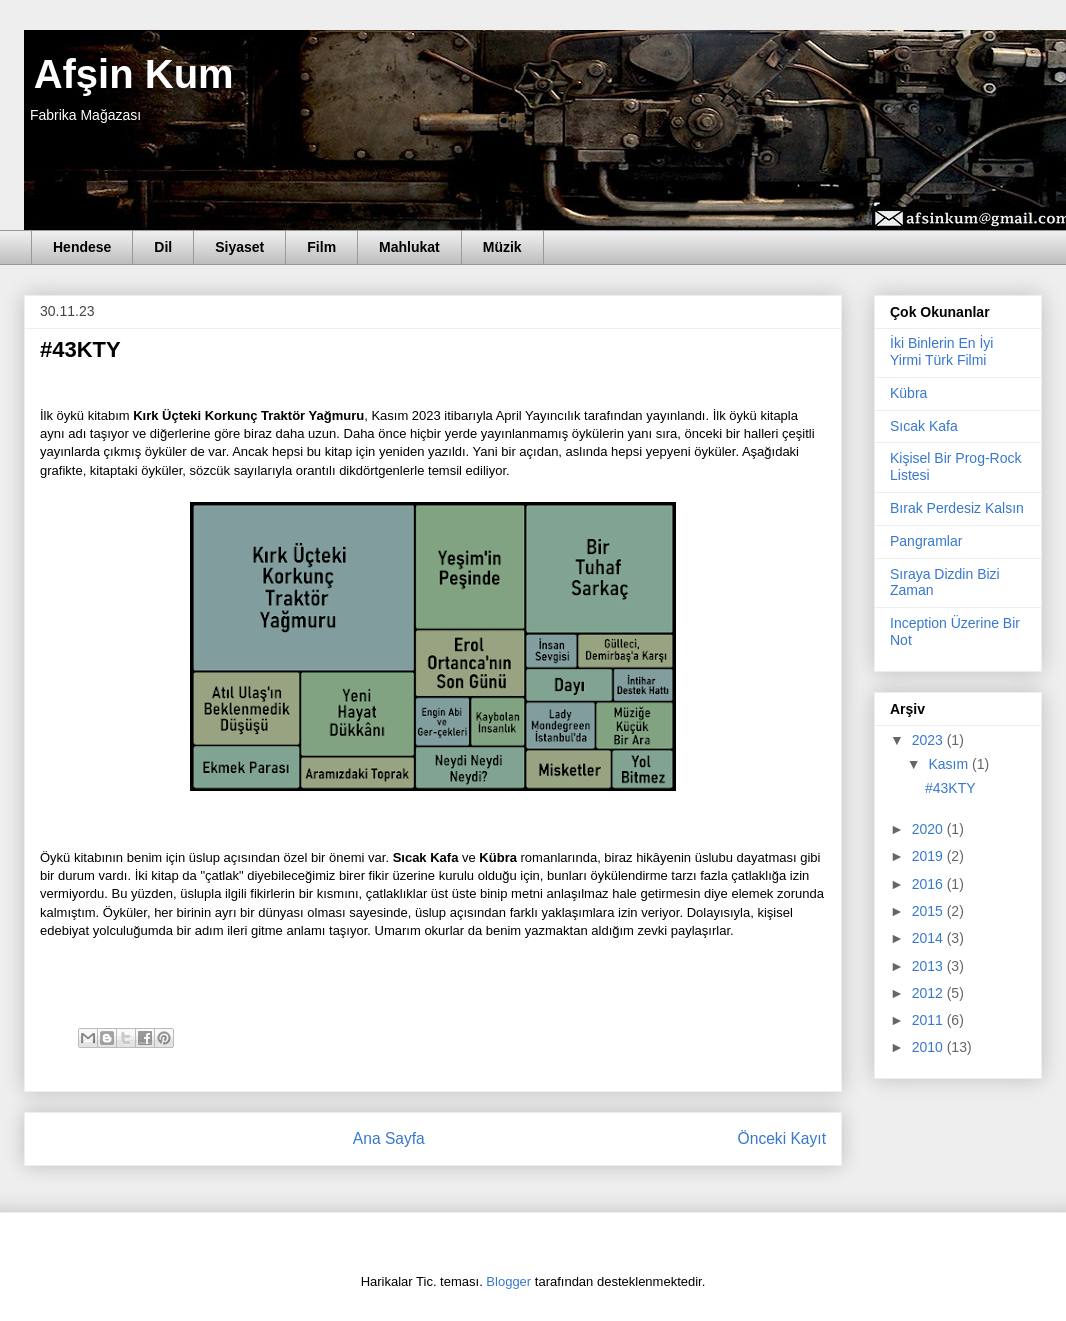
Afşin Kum (129, 74)
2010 (929, 1047)
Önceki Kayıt (782, 1138)
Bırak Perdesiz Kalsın (957, 508)
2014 (929, 938)
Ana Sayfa (389, 1138)
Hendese (82, 247)
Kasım (950, 764)
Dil (163, 247)
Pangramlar (926, 541)
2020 (929, 829)
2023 (929, 740)
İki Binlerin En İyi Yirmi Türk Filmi (941, 351)
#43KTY (950, 788)
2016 (929, 884)
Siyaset (239, 247)
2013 (929, 966)
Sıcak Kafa (924, 426)
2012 (929, 993)
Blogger (508, 1281)
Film (321, 247)
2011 (929, 1020)
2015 (929, 911)
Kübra (908, 393)
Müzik (502, 247)
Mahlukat (409, 247)
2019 (929, 856)
